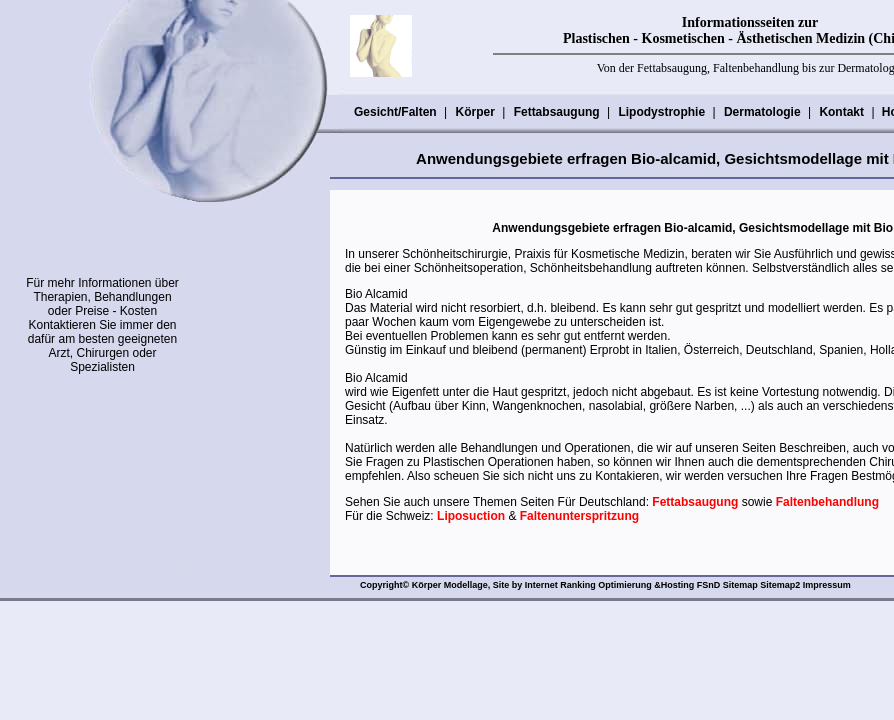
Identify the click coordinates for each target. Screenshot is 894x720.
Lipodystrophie (661, 112)
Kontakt (841, 112)
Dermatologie (762, 112)
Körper (474, 112)
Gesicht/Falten (395, 112)
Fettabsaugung (556, 112)
